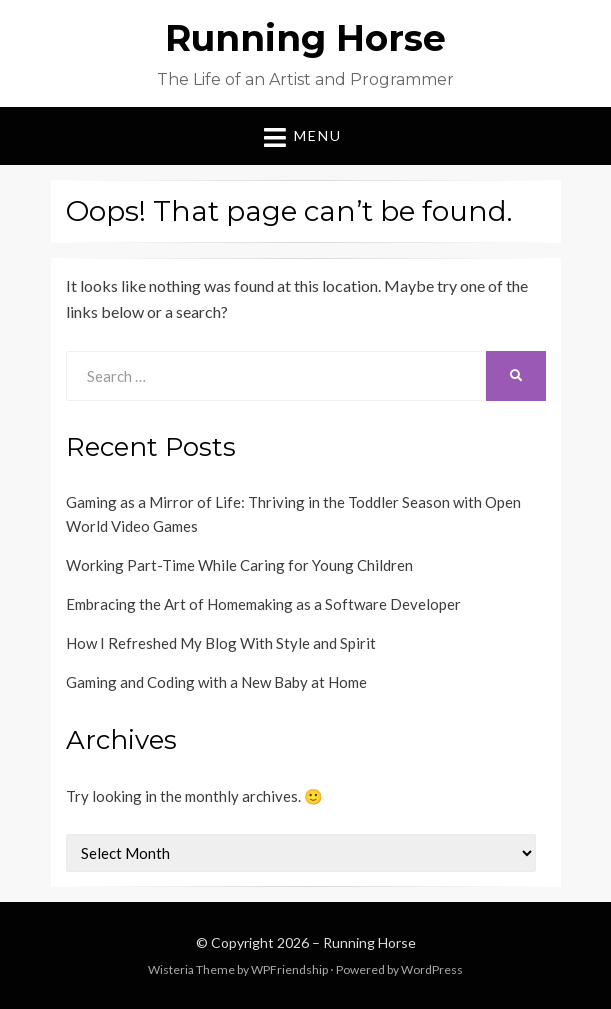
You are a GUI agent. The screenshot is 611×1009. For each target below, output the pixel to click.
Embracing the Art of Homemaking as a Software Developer (263, 604)
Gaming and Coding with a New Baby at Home (216, 682)
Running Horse (305, 38)
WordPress (432, 969)
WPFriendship (289, 969)
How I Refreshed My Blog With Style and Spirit (221, 643)
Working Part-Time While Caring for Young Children (239, 565)
